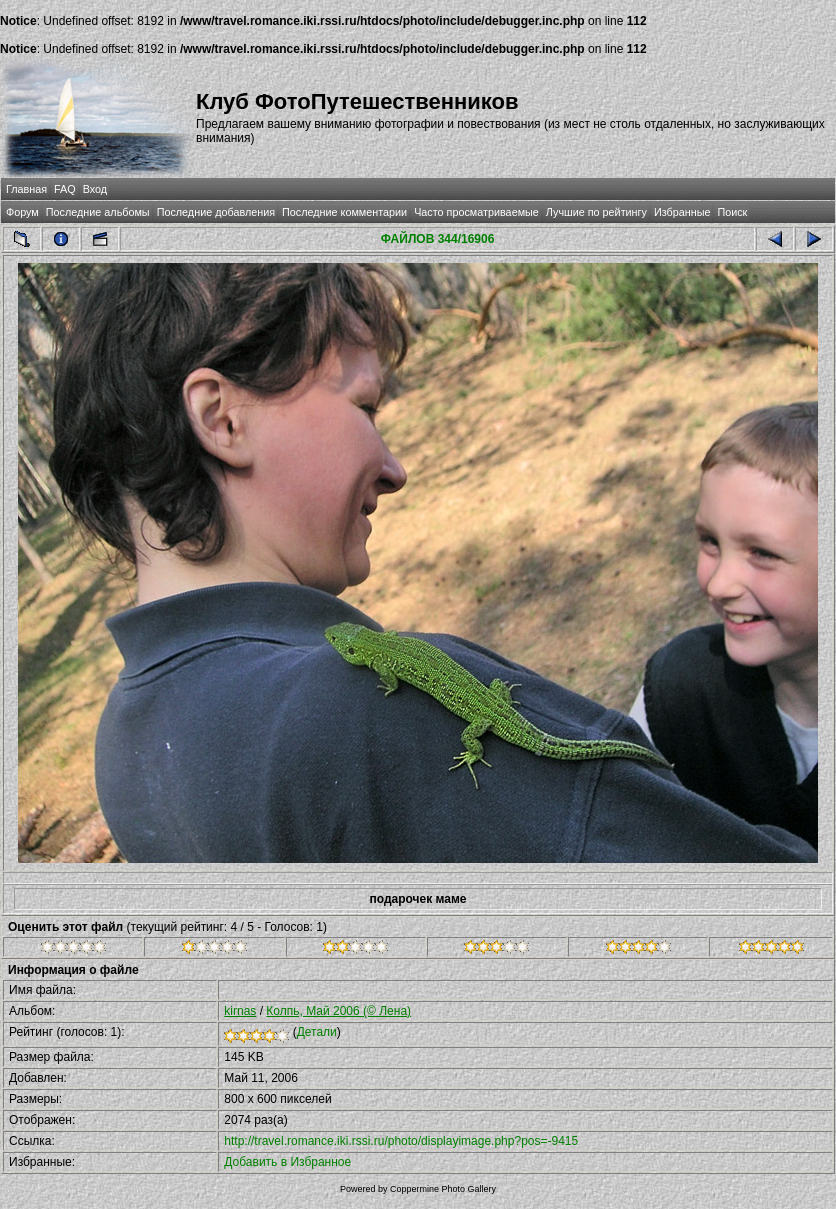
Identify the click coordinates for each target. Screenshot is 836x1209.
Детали (317, 1032)
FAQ (65, 189)
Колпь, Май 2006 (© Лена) (338, 1011)
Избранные (682, 212)
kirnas (240, 1011)
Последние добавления (216, 212)
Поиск (732, 212)
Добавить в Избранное (287, 1162)
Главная (26, 189)
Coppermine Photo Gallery (443, 1189)
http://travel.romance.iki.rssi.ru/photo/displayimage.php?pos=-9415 (401, 1141)
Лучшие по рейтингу (596, 212)
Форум (22, 212)
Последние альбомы (98, 212)
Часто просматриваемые (476, 212)
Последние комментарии (344, 212)
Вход (95, 189)
